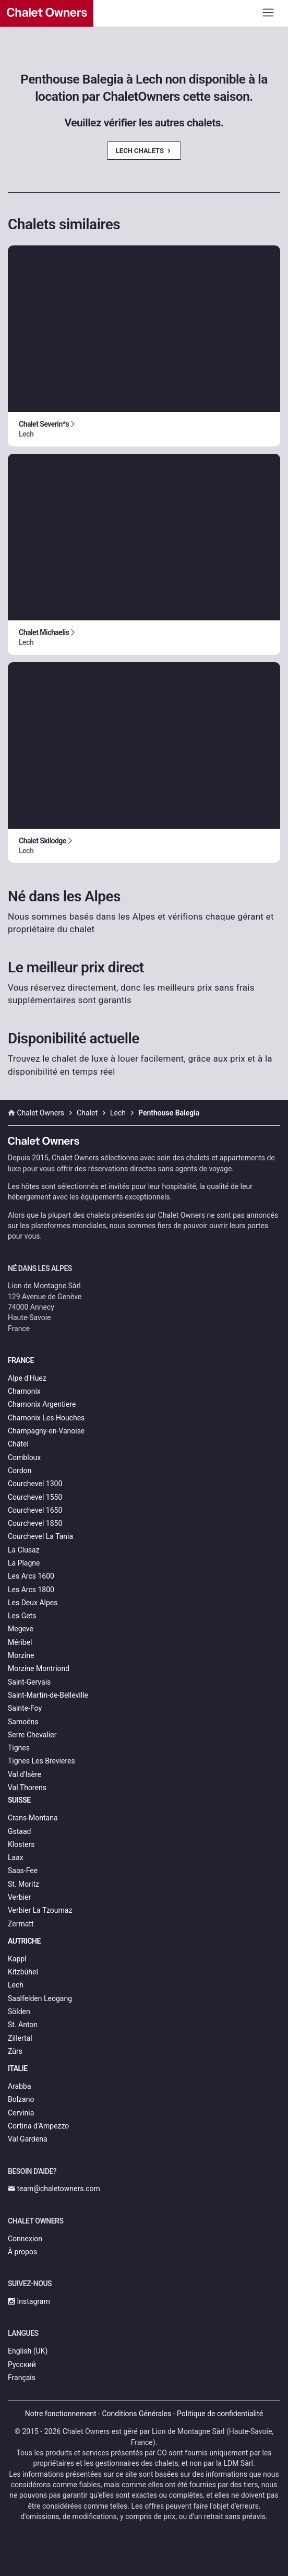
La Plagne (24, 1563)
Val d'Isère (24, 1774)
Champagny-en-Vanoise (46, 1431)
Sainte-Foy (25, 1708)
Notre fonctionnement (61, 2413)
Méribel (20, 1642)
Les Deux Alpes (32, 1602)
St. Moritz (23, 1884)
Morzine (21, 1655)
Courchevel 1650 (35, 1510)
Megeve (20, 1629)
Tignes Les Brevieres (41, 1761)
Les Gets (22, 1616)
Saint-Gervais (29, 1682)
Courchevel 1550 (35, 1497)
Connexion (25, 2238)
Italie (18, 2068)
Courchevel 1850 (35, 1523)
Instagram (29, 2301)
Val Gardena (27, 2139)
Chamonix (24, 1391)
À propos (22, 2252)
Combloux (24, 1457)
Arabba (19, 2086)
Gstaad (19, 1831)
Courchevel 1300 (35, 1483)
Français (21, 2377)
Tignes (19, 1748)
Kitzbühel (23, 1972)
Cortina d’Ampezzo (38, 2126)
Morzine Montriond (38, 1668)
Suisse (19, 1800)
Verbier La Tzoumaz (40, 1910)
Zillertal (20, 2038)
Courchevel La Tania (40, 1536)
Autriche (24, 1941)
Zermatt (20, 1924)
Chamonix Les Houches (46, 1418)
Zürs (15, 2051)
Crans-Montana (33, 1818)
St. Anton (23, 2024)
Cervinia (21, 2113)
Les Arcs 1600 (31, 1576)
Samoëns (23, 1722)
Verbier (19, 1897)
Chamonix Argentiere (42, 1404)
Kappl (17, 1959)
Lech (15, 1985)
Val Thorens (27, 1787)
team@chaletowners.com (54, 2188)
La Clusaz (24, 1550)
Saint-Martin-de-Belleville (48, 1695)
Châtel (18, 1444)
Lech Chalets (144, 151)
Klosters (21, 1844)
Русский (22, 2364)
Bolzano (21, 2099)
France (21, 1360)
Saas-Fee (23, 1870)
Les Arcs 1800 (31, 1589)
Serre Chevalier (32, 1735)
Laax (15, 1857)
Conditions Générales (136, 2413)
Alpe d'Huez (27, 1378)
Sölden (19, 2011)
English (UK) (27, 2351)
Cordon (19, 1470)
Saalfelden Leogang (40, 1998)
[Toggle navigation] (268, 12)
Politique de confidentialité (220, 2413)
